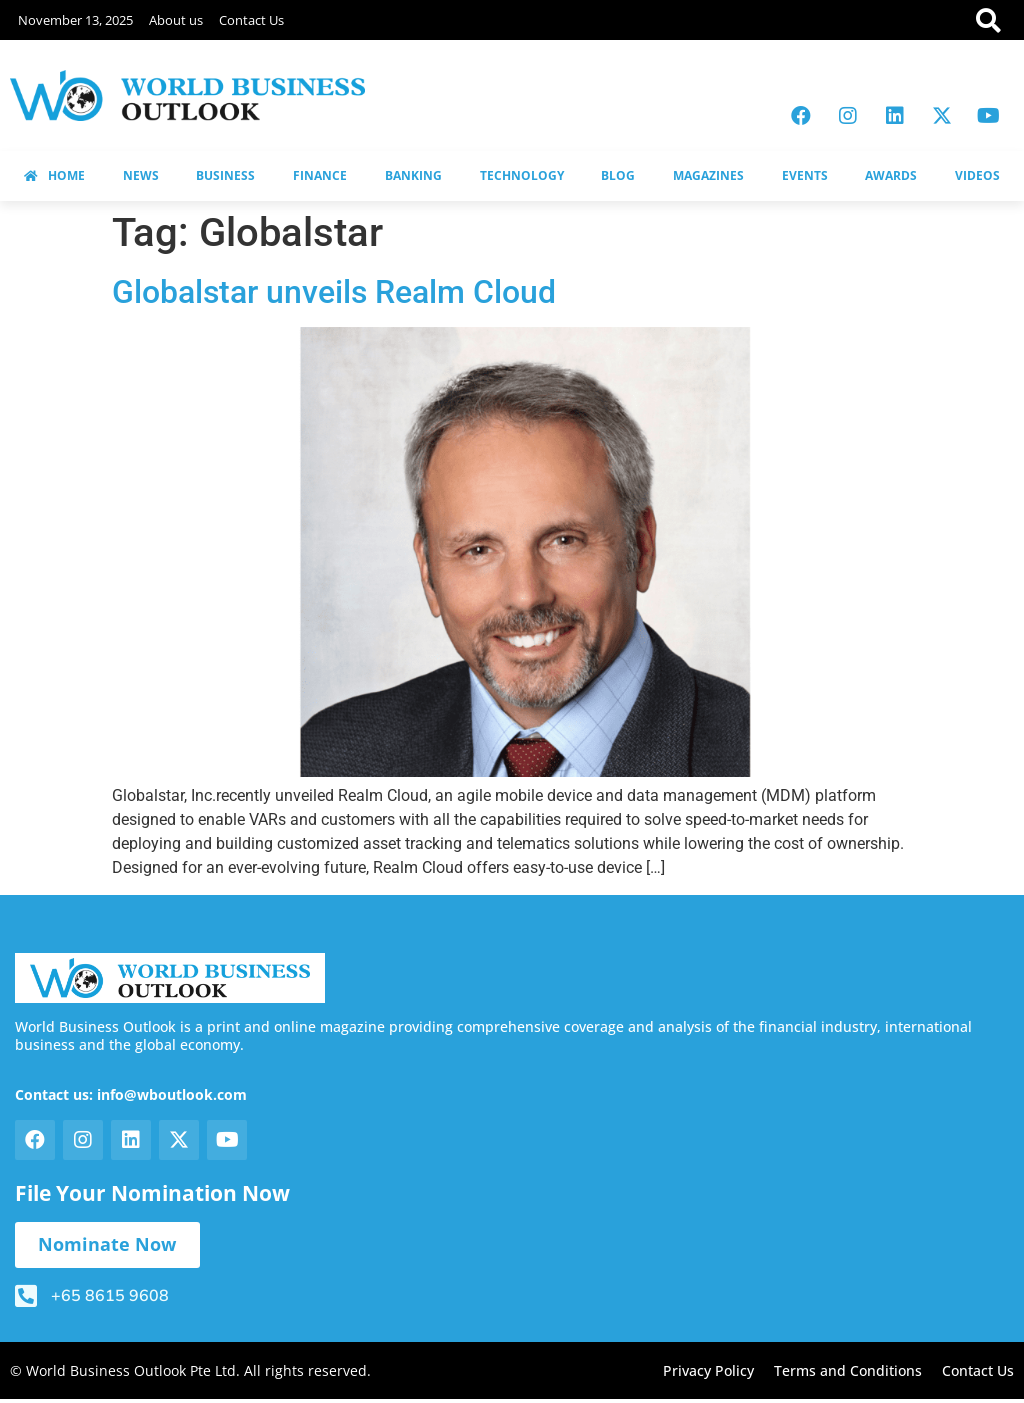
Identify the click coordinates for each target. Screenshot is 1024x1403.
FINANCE (320, 175)
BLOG (618, 175)
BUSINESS (225, 175)
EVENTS (805, 175)
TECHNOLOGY (522, 175)
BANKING (413, 175)
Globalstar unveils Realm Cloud (334, 292)
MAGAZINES (708, 175)
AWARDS (891, 175)
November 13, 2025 (75, 20)
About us (176, 20)
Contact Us (251, 20)
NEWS (141, 175)
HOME (54, 175)
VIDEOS (977, 175)
